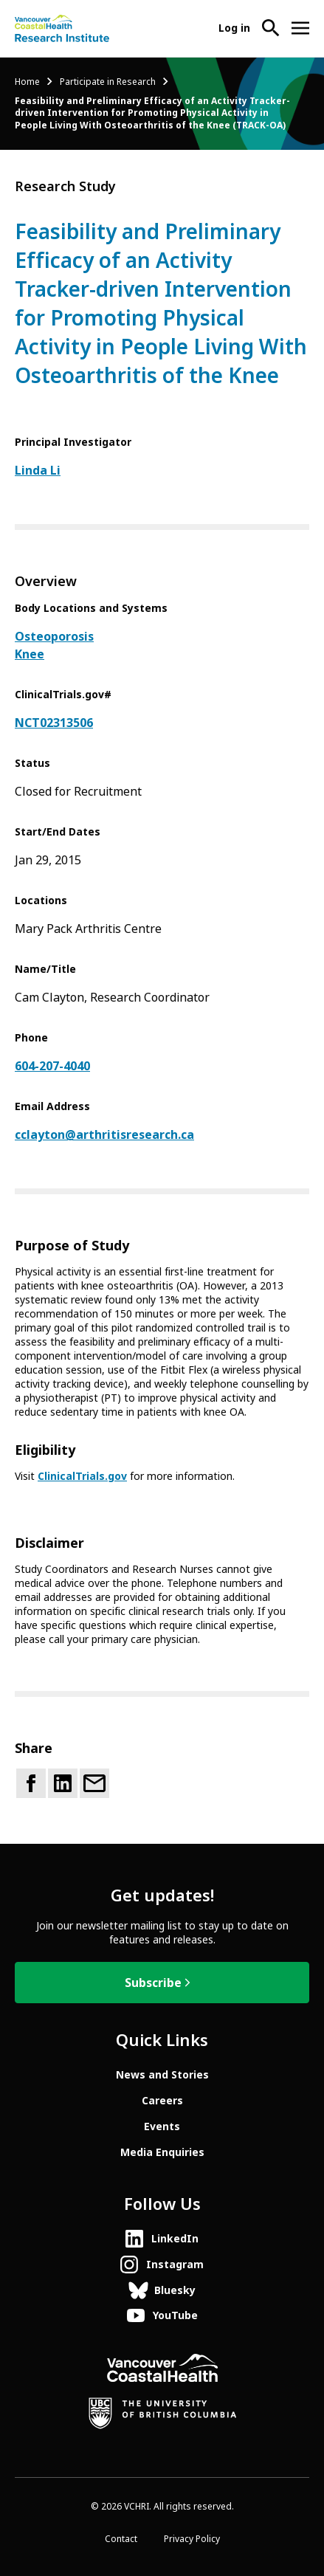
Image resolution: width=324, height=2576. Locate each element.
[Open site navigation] (300, 28)
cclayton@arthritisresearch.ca (104, 1134)
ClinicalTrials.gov (82, 1476)
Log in (234, 28)
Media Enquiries (162, 2152)
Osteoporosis (54, 636)
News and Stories (162, 2074)
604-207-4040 (52, 1066)
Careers (162, 2100)
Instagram (175, 2264)
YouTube (175, 2315)
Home (27, 82)
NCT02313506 (54, 722)
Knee (29, 654)
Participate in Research (108, 82)
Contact (121, 2539)
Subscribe (153, 1982)
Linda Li (38, 470)
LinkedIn (175, 2238)
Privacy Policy (192, 2539)
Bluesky (175, 2290)
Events (162, 2126)
